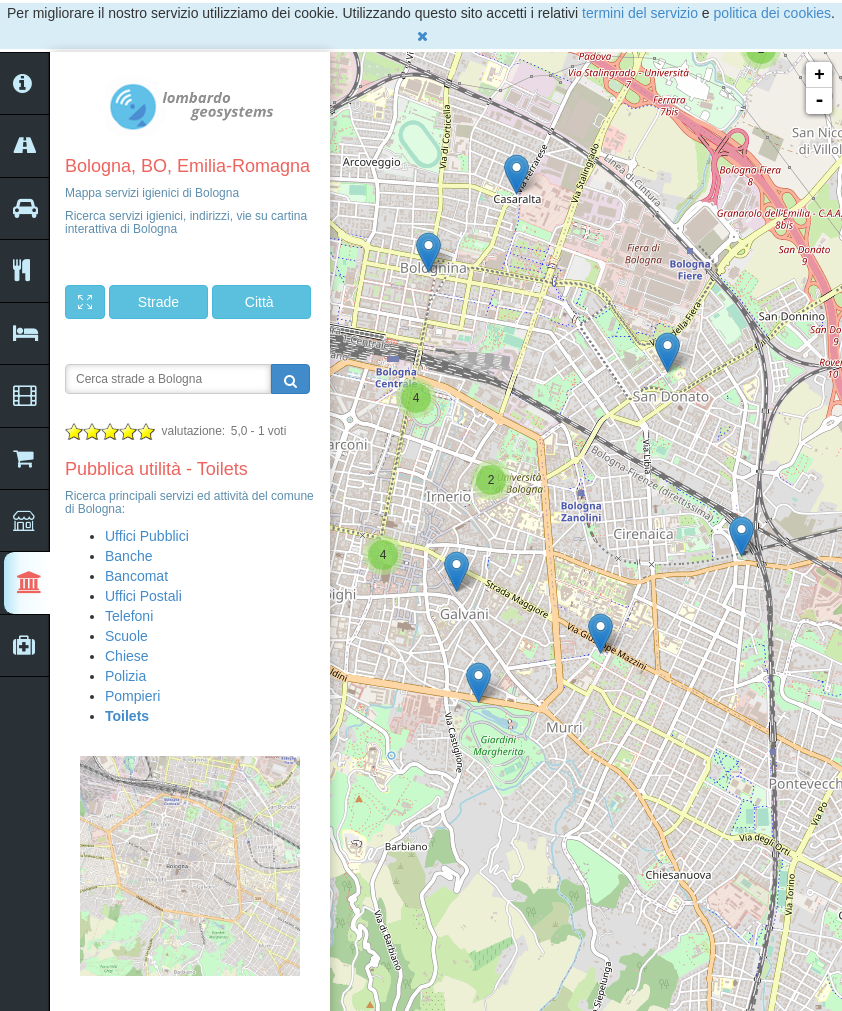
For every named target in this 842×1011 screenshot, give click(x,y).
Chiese (127, 656)
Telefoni (129, 616)
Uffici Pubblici (147, 536)
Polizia (125, 676)
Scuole (126, 636)
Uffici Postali (143, 596)
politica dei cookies (773, 13)
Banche (128, 556)
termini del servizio (640, 13)
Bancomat (136, 576)
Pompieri (132, 696)
